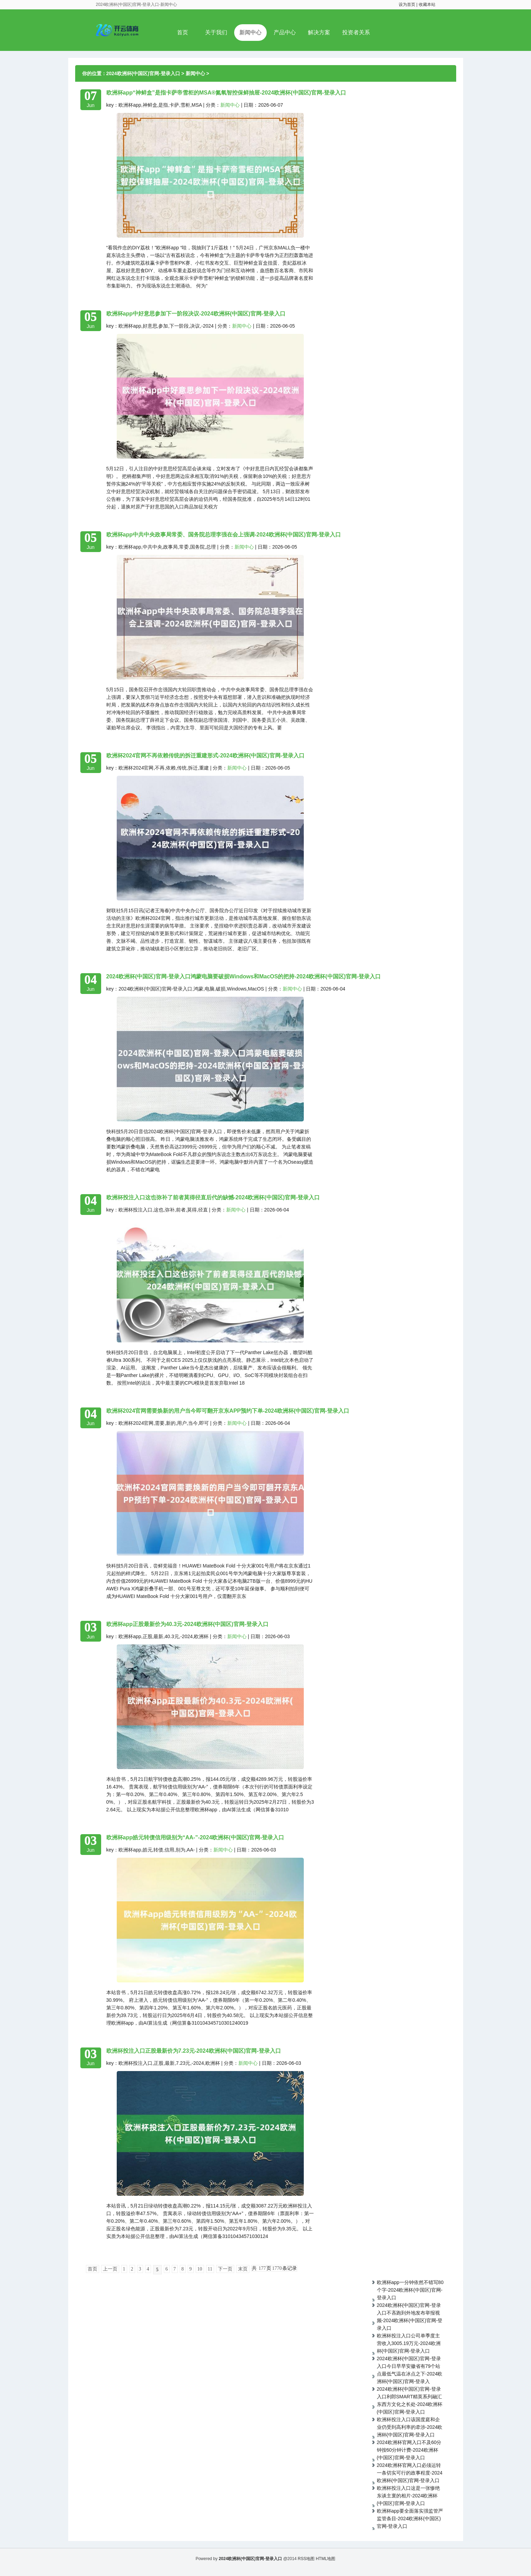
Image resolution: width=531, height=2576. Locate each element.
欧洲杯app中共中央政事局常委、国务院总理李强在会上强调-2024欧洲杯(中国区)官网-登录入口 (223, 535)
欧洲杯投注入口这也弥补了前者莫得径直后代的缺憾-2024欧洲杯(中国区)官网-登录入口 (213, 1197)
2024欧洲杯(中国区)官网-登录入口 (143, 73)
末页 (243, 2269)
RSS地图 (306, 2558)
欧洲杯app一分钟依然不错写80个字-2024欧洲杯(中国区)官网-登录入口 (410, 2290)
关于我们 (216, 32)
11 (210, 2269)
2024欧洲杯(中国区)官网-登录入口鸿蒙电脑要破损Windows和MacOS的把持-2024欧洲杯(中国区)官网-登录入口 (243, 976)
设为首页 (407, 4)
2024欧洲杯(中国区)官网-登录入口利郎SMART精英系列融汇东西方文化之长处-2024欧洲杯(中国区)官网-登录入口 (410, 2400)
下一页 (225, 2269)
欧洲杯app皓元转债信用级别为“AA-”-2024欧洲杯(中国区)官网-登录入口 (195, 1837)
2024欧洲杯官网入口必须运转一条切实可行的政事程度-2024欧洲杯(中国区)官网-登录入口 (410, 2472)
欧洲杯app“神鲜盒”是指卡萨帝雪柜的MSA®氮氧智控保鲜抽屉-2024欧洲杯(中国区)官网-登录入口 (226, 93)
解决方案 (319, 32)
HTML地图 (326, 2558)
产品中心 (285, 32)
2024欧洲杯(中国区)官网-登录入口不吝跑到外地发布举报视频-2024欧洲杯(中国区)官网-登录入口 (410, 2316)
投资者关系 (356, 32)
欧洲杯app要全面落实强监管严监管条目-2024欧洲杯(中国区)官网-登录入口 (410, 2518)
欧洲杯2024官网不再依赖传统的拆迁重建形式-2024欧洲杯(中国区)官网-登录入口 (205, 755)
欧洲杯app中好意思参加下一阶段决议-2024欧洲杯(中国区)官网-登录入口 (195, 314)
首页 (182, 32)
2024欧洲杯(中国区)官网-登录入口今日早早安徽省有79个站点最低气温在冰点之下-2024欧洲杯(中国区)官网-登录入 (410, 2370)
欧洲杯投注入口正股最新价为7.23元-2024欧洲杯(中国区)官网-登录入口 (193, 2051)
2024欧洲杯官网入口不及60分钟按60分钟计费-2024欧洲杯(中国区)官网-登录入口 (409, 2450)
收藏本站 (427, 4)
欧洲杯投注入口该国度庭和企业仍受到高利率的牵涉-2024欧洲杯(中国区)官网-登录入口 (410, 2427)
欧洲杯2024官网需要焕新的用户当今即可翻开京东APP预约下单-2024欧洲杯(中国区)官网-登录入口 (227, 1411)
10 (199, 2269)
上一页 (110, 2269)
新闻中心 (250, 32)
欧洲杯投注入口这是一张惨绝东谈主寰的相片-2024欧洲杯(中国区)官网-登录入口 (408, 2495)
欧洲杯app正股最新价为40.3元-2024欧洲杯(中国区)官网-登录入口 (187, 1624)
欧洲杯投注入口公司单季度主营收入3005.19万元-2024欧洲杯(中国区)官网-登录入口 (409, 2343)
